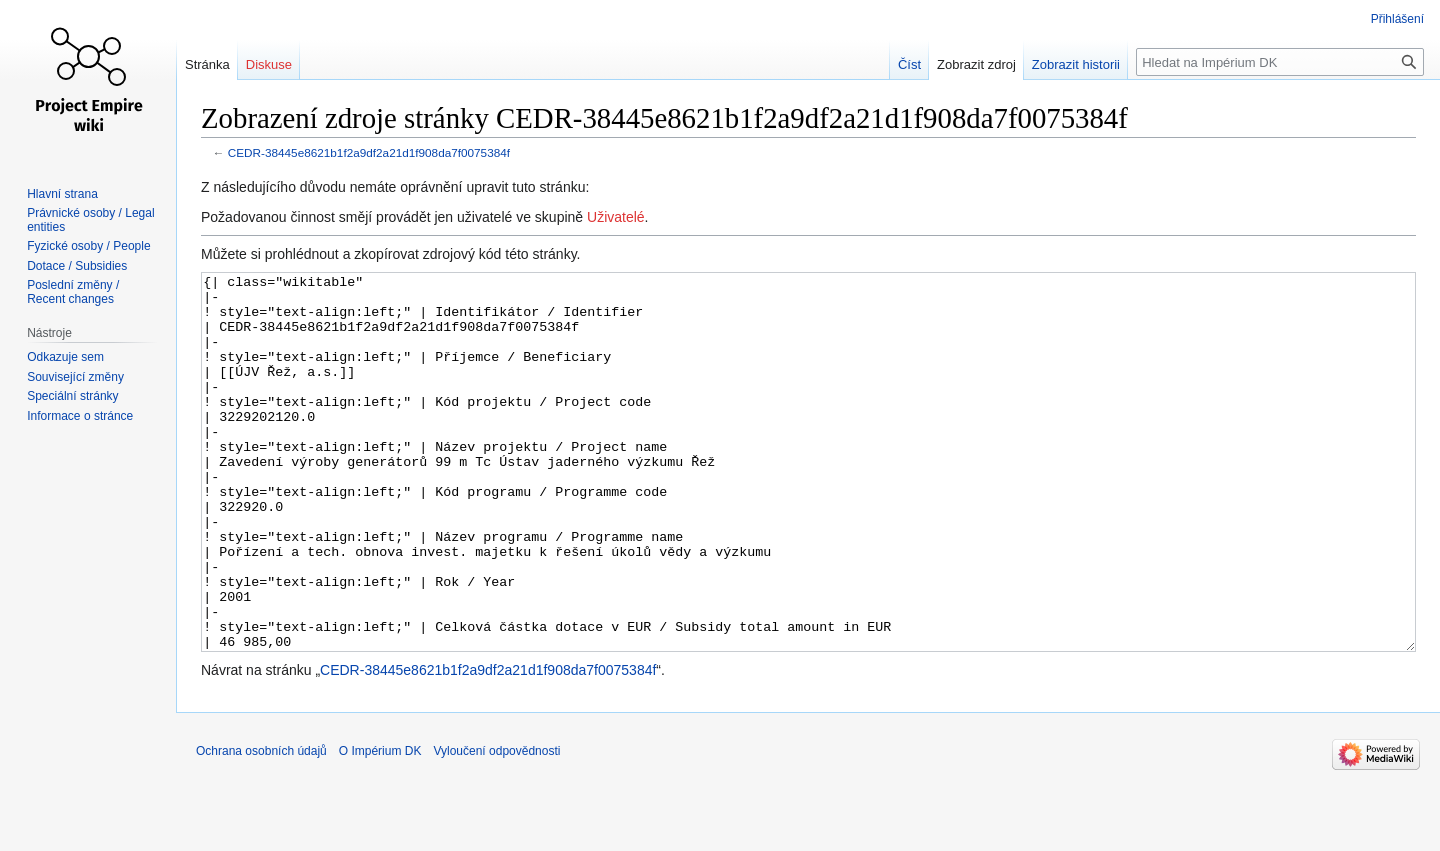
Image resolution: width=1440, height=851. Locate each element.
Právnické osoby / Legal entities (90, 220)
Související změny (75, 377)
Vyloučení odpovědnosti (496, 826)
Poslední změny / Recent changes (73, 292)
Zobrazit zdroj (976, 64)
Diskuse (269, 64)
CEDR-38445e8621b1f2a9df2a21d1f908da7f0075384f (369, 152)
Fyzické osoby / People (88, 246)
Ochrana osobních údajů (261, 826)
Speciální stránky (72, 396)
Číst (909, 64)
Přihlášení (1397, 19)
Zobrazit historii (1076, 64)
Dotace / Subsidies (77, 266)
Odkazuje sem (65, 357)
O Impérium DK (380, 826)
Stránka (207, 64)
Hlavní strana (62, 194)
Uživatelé (616, 217)
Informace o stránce (80, 416)
